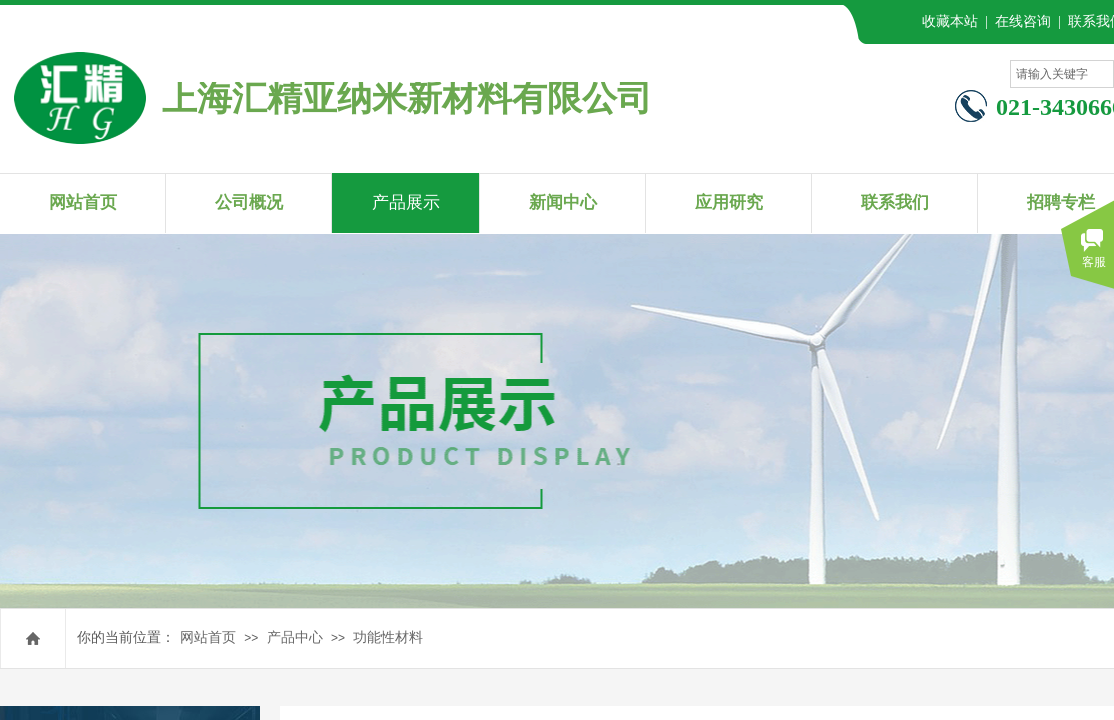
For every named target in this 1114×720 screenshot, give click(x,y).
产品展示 (406, 202)
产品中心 (295, 637)
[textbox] (1062, 74)
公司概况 (249, 202)
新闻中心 (563, 202)
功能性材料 (388, 637)
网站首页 (208, 637)
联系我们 (895, 202)
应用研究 (729, 202)
